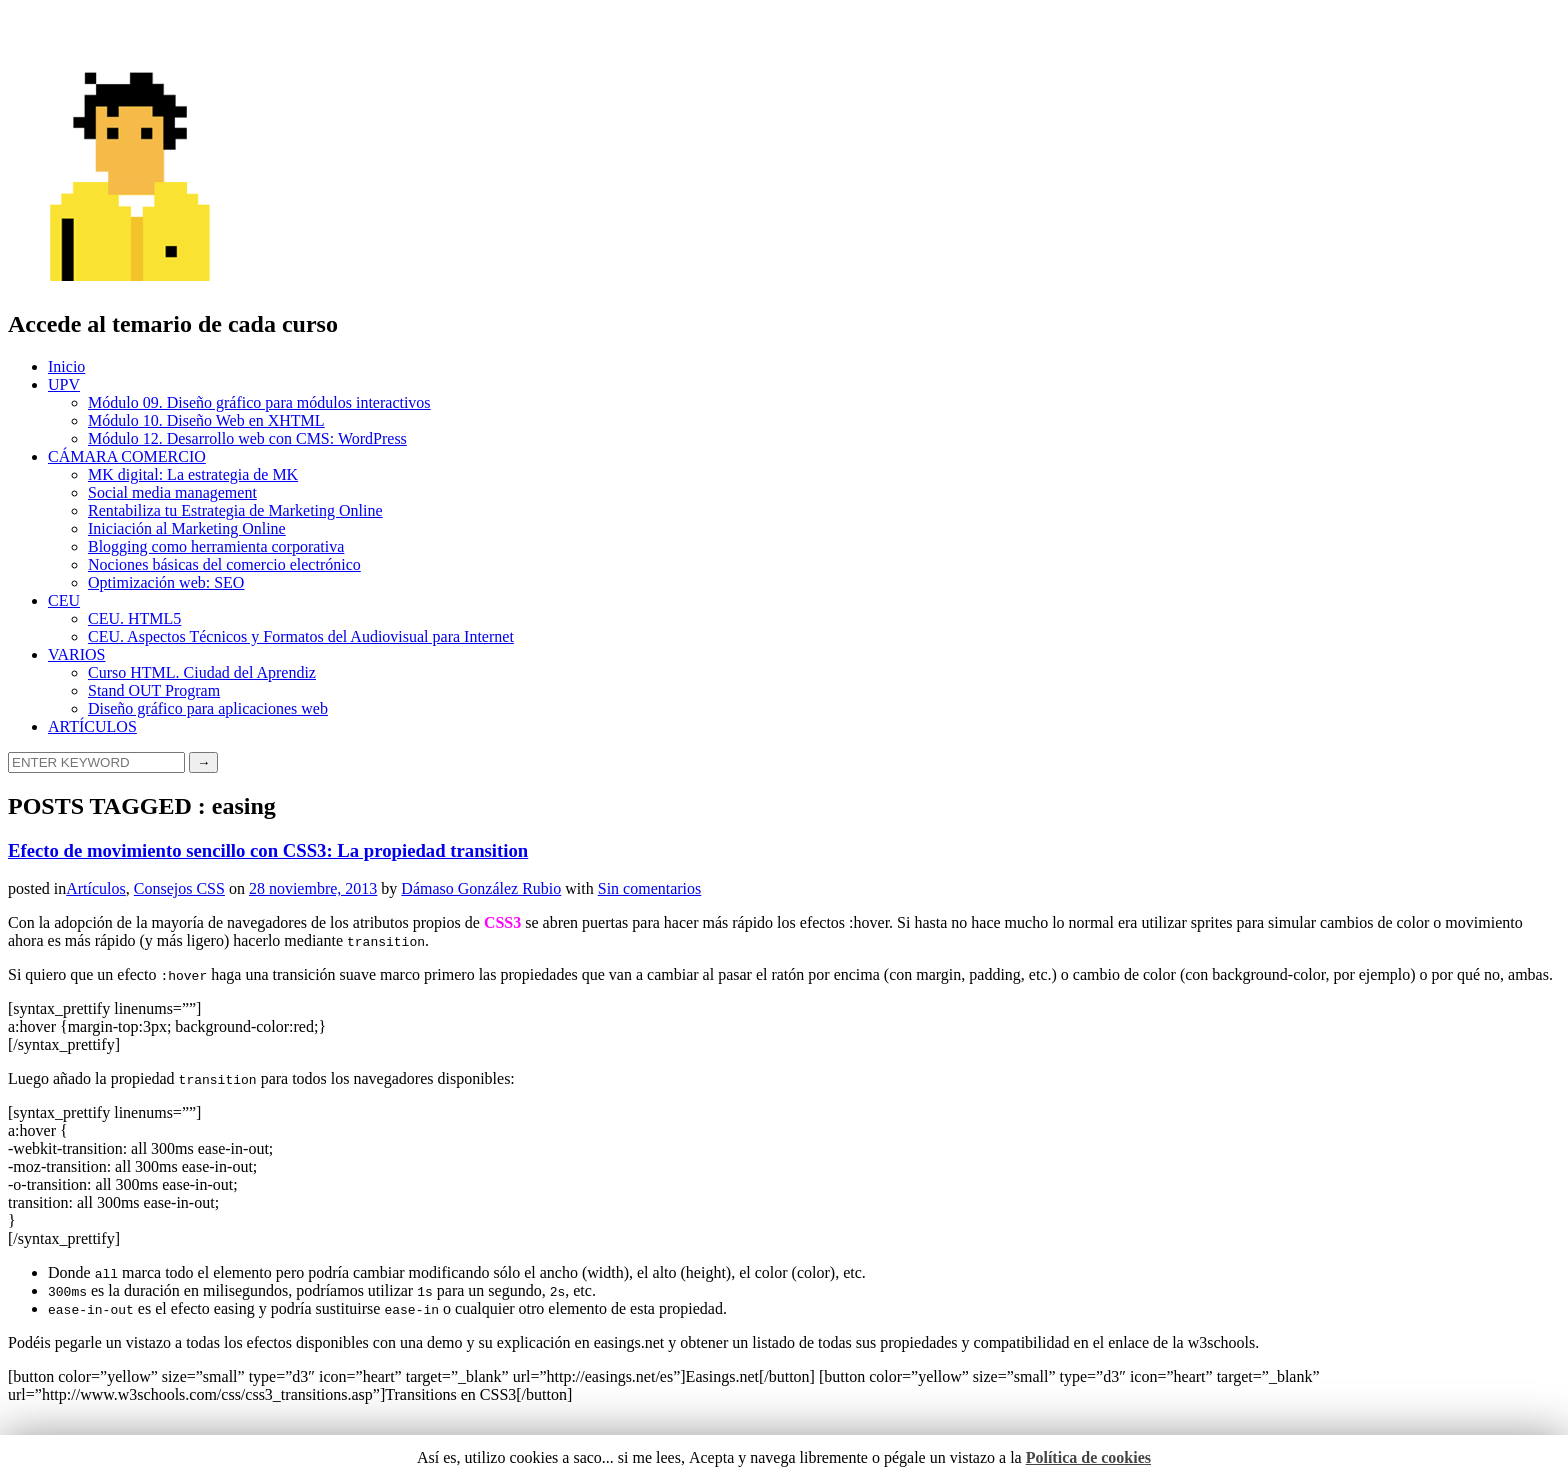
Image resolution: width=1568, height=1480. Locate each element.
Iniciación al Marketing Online (187, 528)
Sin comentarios (650, 888)
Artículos (96, 888)
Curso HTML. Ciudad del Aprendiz (202, 672)
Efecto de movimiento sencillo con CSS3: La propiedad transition (268, 850)
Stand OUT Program (154, 690)
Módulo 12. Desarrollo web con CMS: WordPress (247, 438)
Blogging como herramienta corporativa (216, 546)
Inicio (66, 366)
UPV (64, 384)
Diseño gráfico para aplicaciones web (208, 708)
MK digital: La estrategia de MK (193, 474)
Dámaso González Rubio (481, 888)
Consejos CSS (179, 888)
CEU (64, 600)
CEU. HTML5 (134, 618)
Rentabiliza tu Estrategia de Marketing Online (235, 510)
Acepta (711, 1457)
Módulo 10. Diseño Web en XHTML (206, 420)
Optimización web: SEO (166, 582)
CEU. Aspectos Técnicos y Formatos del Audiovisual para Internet (301, 636)
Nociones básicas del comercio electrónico (224, 564)
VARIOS (77, 654)
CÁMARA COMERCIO (127, 456)
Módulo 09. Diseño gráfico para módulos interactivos (259, 402)
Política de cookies (1088, 1457)
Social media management (172, 492)
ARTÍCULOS (92, 726)
